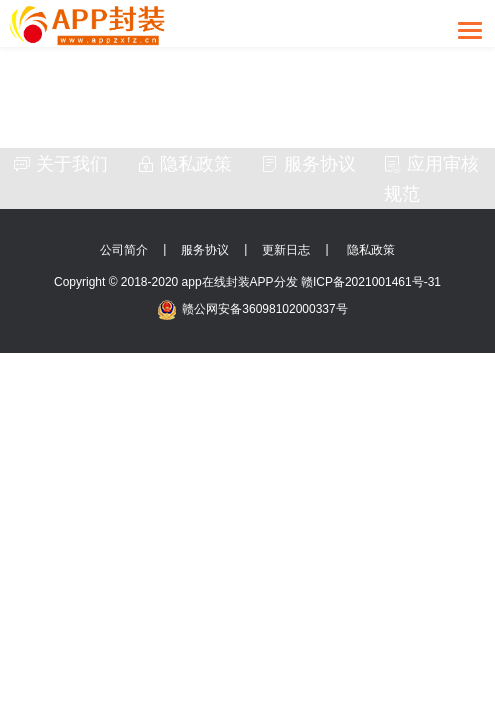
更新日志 (286, 250)
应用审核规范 (431, 178)
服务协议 (308, 163)
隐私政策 (184, 163)
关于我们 (60, 163)
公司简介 (124, 250)
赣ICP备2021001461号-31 (371, 282)
